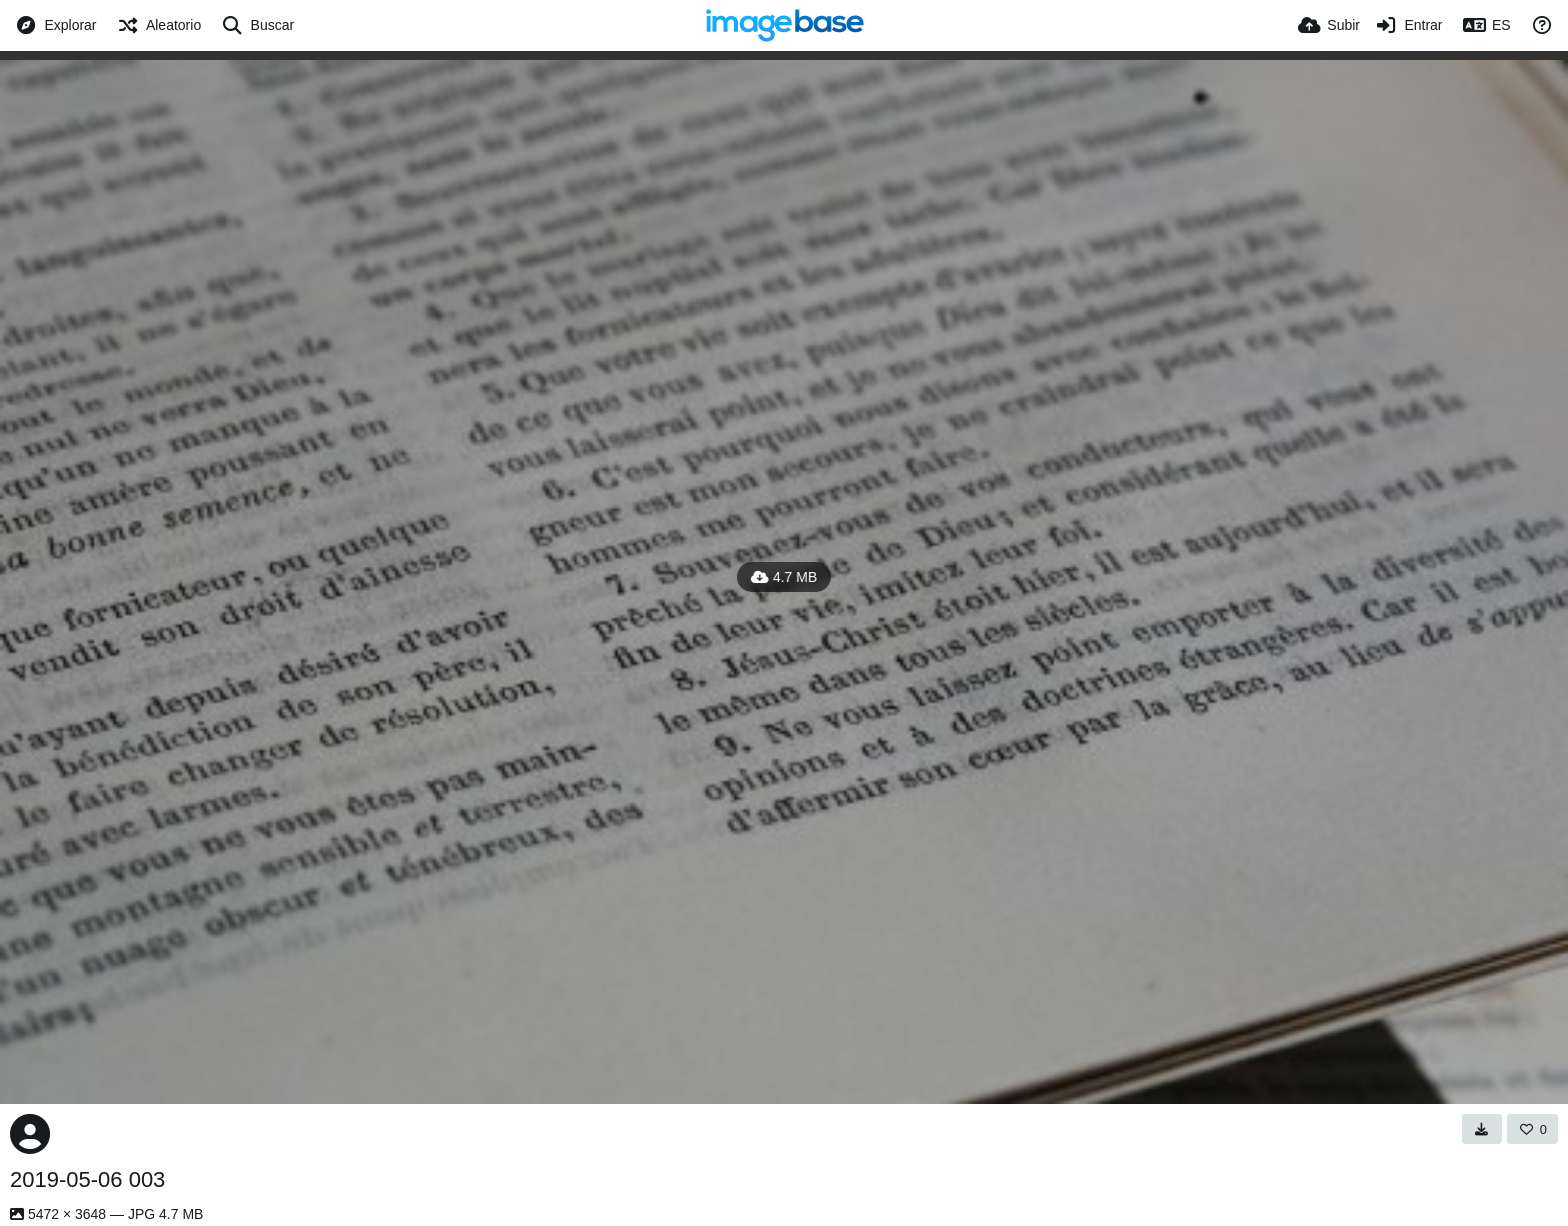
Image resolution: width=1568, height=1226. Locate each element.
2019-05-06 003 (87, 1179)
